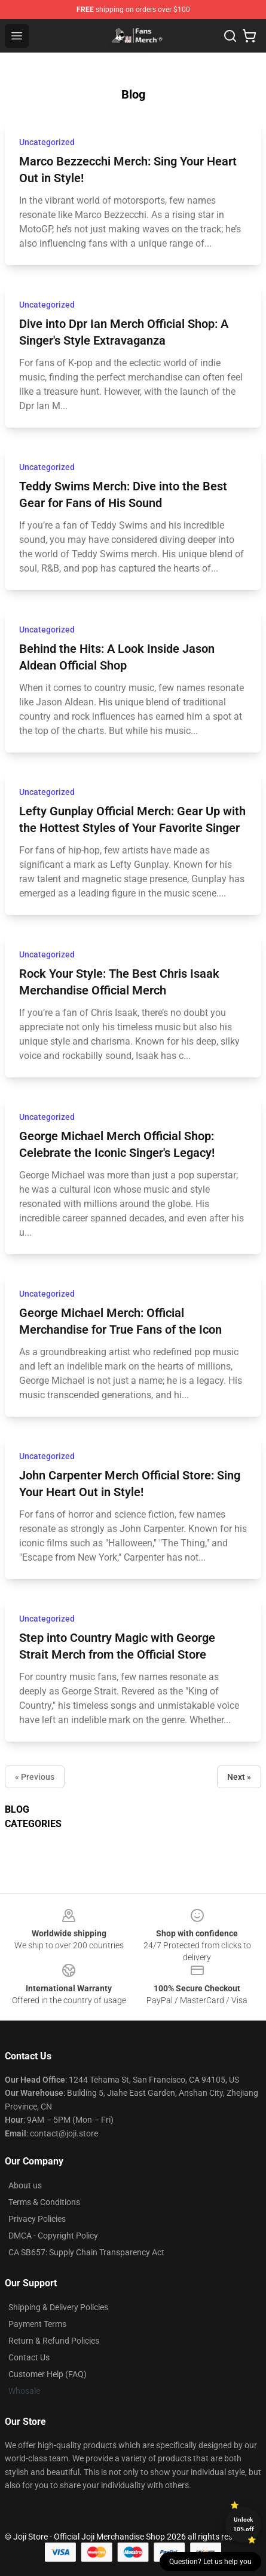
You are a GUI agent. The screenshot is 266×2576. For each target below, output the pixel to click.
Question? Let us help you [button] (210, 2561)
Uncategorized (47, 142)
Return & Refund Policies (53, 2340)
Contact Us (29, 2357)
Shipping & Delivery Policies (58, 2307)
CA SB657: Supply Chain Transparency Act (86, 2252)
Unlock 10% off (243, 2524)
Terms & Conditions (44, 2202)
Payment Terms (37, 2324)
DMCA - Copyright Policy (53, 2235)
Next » (239, 1777)
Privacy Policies (37, 2219)
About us (25, 2185)
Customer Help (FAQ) (47, 2374)
